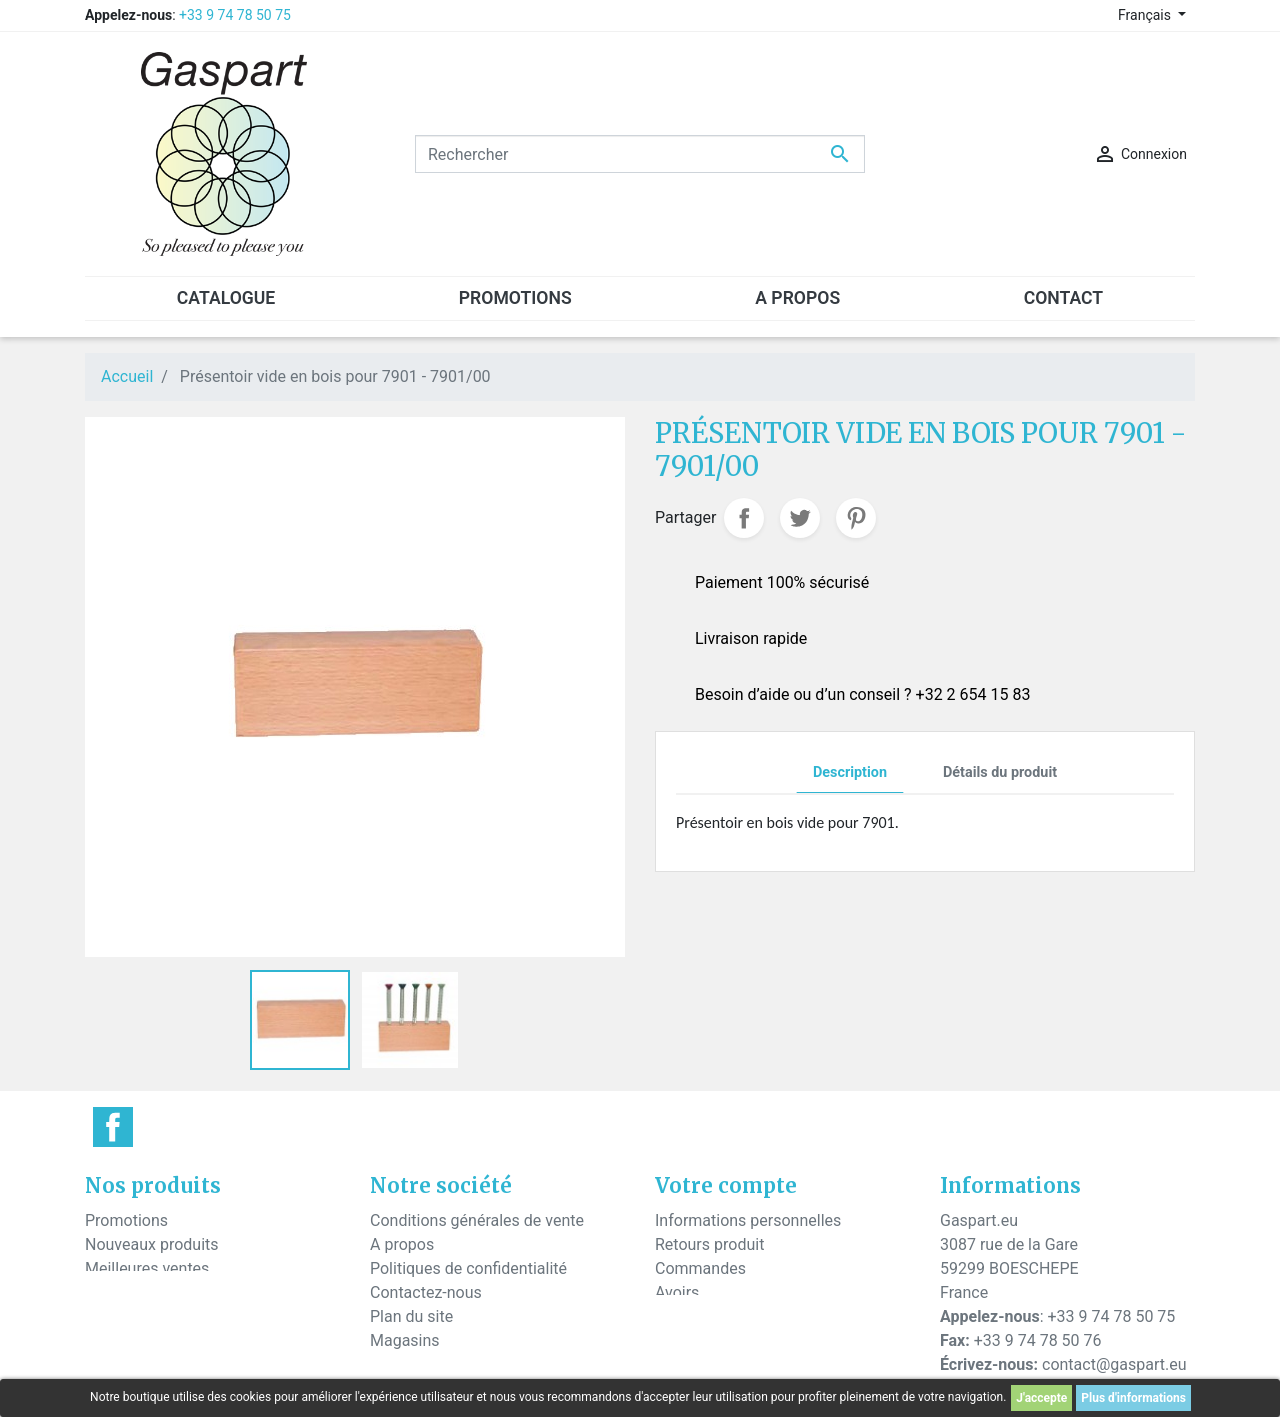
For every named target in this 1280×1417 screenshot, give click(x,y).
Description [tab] (850, 772)
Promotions (126, 1220)
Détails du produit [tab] (1000, 772)
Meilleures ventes (147, 1268)
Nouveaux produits (152, 1244)
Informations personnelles (748, 1220)
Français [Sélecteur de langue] (1146, 15)
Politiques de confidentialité (468, 1268)
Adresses (688, 1316)
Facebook (113, 1127)
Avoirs (677, 1292)
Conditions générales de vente (477, 1220)
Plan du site (411, 1316)
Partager (744, 518)
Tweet (800, 518)
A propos (402, 1244)
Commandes (700, 1268)
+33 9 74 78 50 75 (235, 15)
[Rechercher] (640, 154)
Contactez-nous (426, 1292)
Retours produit (709, 1244)
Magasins (405, 1340)
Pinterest (856, 518)
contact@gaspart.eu (1114, 1364)
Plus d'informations (1133, 1398)
